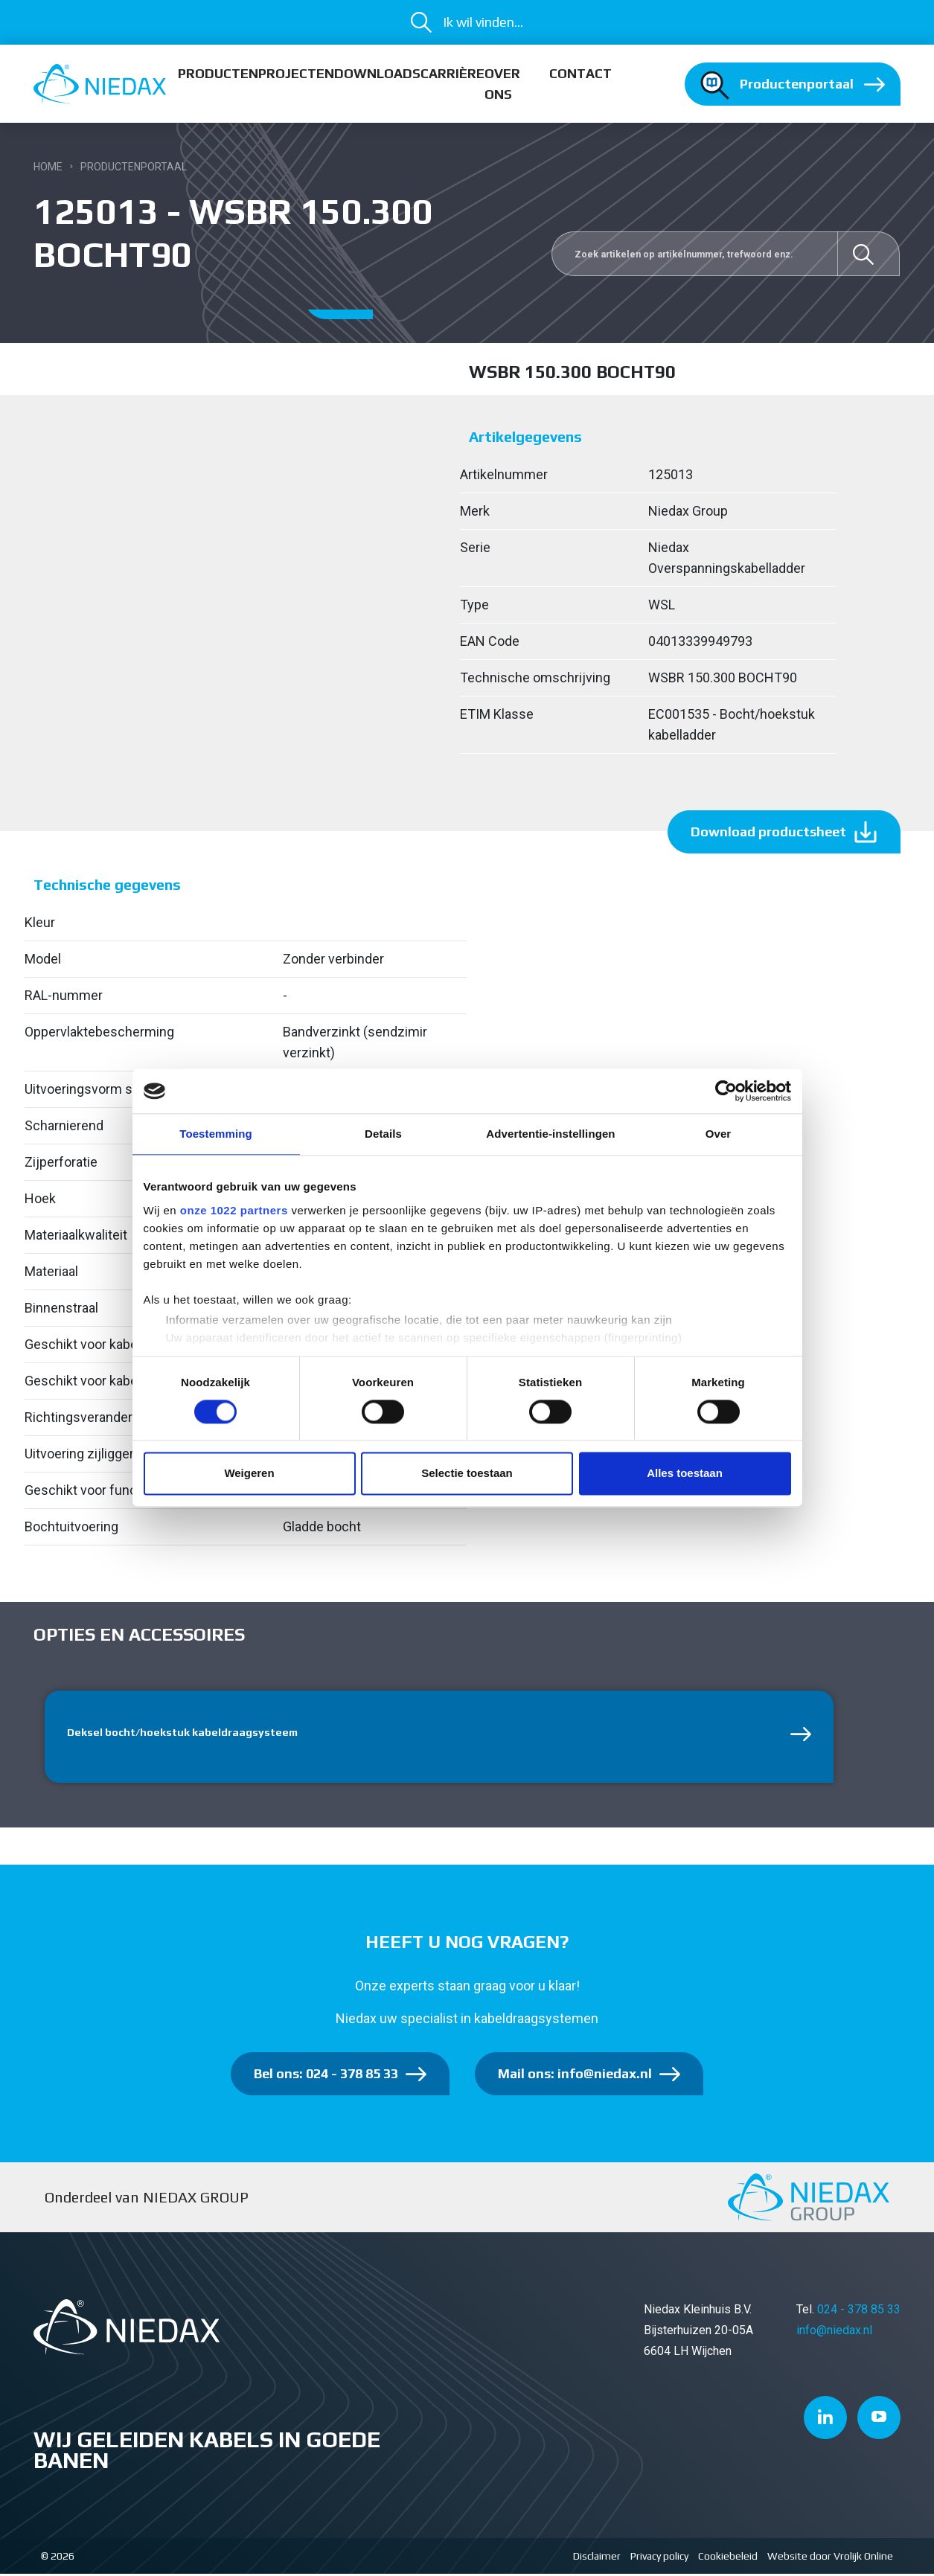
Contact (580, 73)
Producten (218, 73)
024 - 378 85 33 (859, 2312)
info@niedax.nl (834, 2333)
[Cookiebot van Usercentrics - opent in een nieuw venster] (726, 1091)
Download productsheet (768, 831)
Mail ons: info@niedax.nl (575, 2076)
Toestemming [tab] (215, 1133)
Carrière (452, 73)
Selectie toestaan (467, 1473)
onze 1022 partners (234, 1210)
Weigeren (249, 1473)
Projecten (296, 73)
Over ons (502, 83)
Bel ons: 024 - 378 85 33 (326, 2076)
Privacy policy (659, 2558)
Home (48, 167)
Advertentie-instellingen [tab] (550, 1133)
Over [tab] (719, 1133)
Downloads (377, 73)
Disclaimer (597, 2558)
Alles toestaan (685, 1473)
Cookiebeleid (728, 2558)
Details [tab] (383, 1133)
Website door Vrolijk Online (830, 2558)
